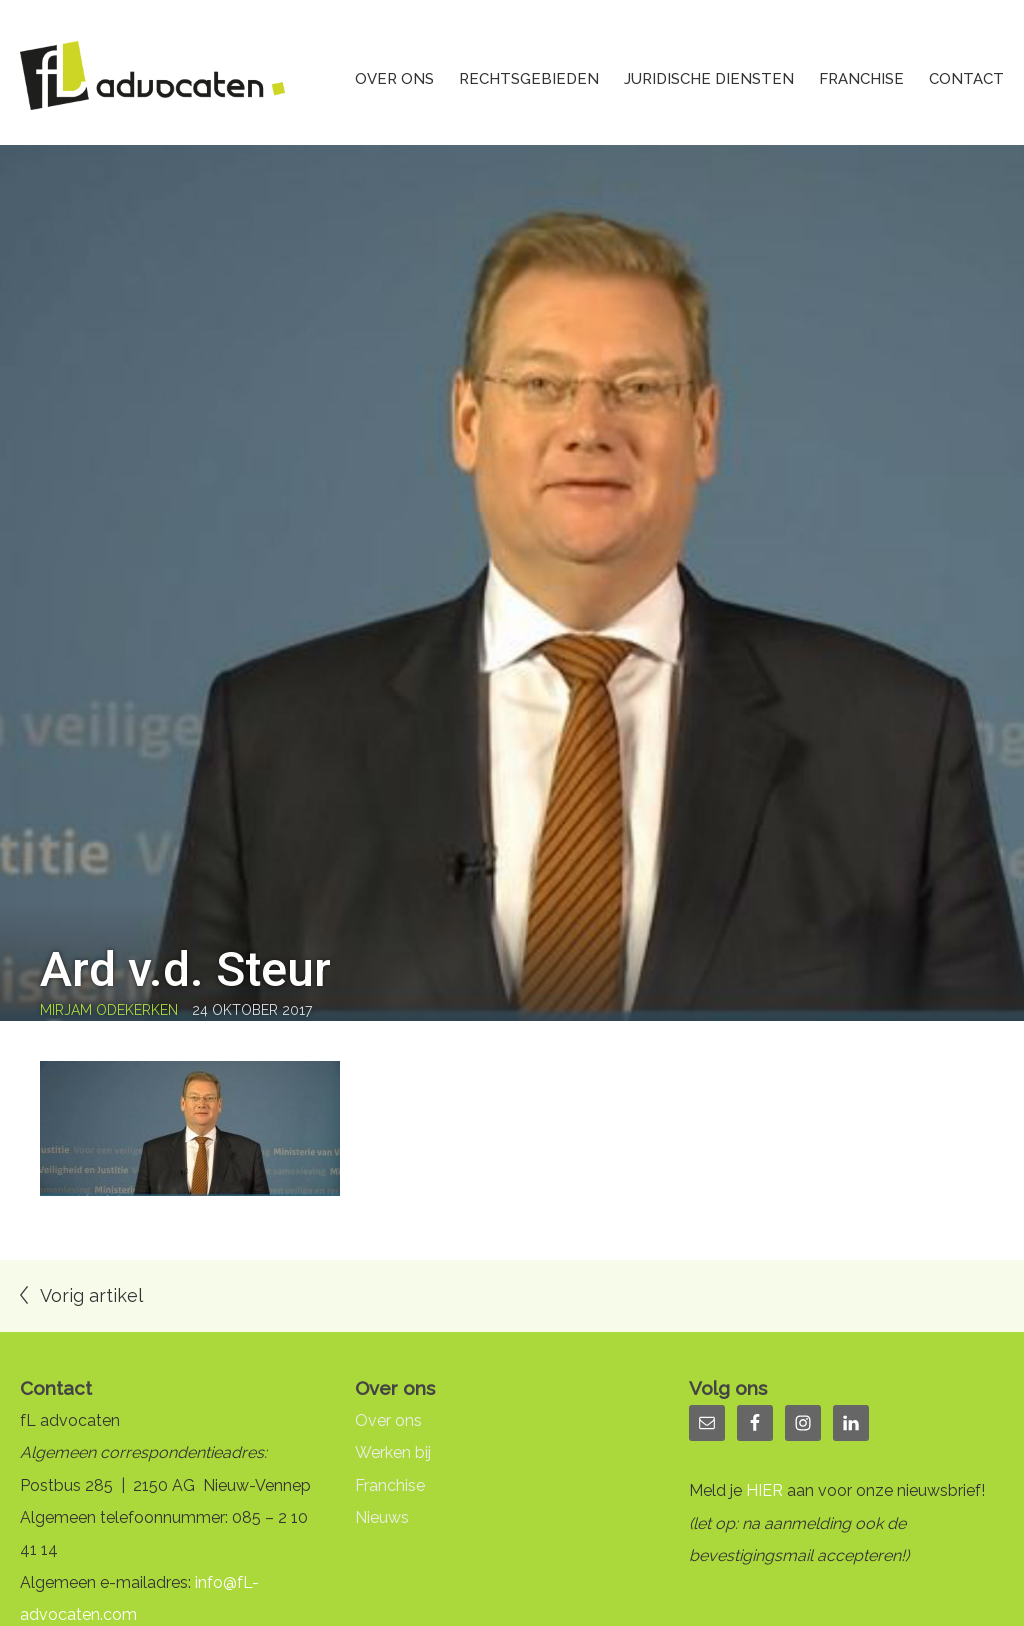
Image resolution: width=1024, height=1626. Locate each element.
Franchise (861, 79)
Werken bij (393, 1452)
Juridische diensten (709, 79)
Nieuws (382, 1517)
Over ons (394, 79)
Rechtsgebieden (529, 79)
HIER (764, 1490)
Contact (966, 79)
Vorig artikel (91, 1295)
